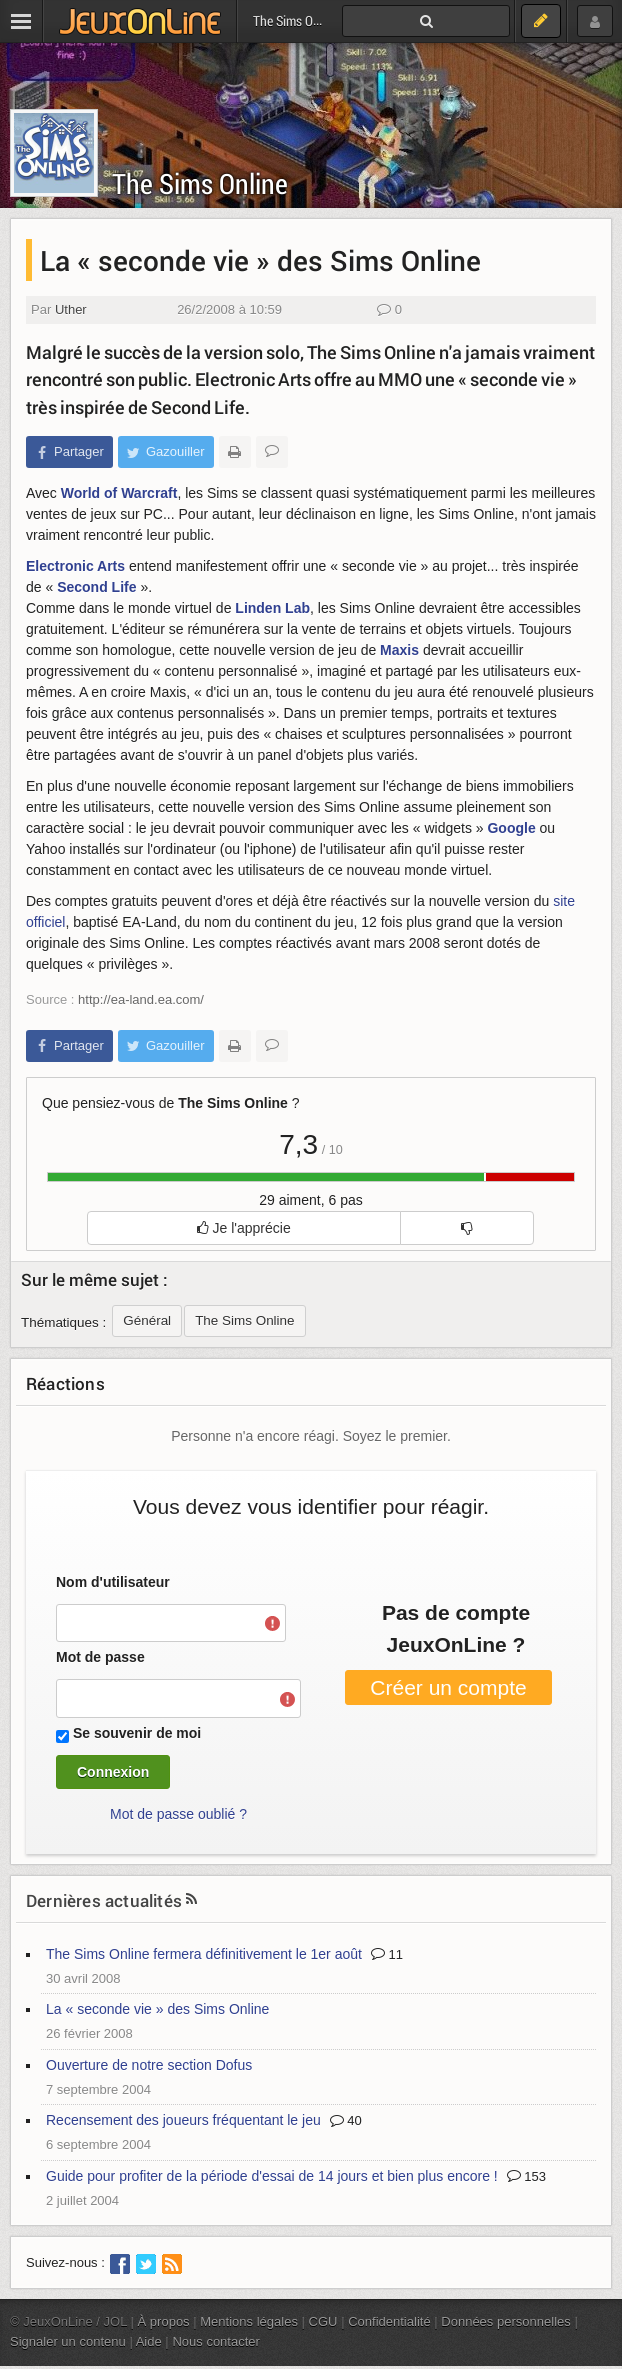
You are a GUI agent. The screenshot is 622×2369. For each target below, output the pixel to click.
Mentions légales (249, 2321)
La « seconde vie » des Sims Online (157, 2009)
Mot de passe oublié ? (178, 1814)
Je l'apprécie (244, 1228)
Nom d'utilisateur (113, 1582)
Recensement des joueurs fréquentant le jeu (183, 2120)
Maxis (399, 650)
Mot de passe (100, 1657)
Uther (71, 309)
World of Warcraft (119, 493)
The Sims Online (200, 183)
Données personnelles (506, 2321)
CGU (323, 2321)
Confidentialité (389, 2321)
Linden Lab (272, 608)
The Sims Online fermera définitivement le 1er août (204, 1954)
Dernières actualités (104, 1900)
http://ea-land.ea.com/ (141, 999)
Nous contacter (216, 2341)
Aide (149, 2341)
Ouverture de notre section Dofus (149, 2065)
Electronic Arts (75, 566)
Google (511, 828)
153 (526, 2176)
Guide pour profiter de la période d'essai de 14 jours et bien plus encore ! (272, 2176)
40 (346, 2120)
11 (387, 1954)
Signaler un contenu (68, 2341)
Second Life (96, 587)
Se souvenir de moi (137, 1733)
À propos (164, 2321)
